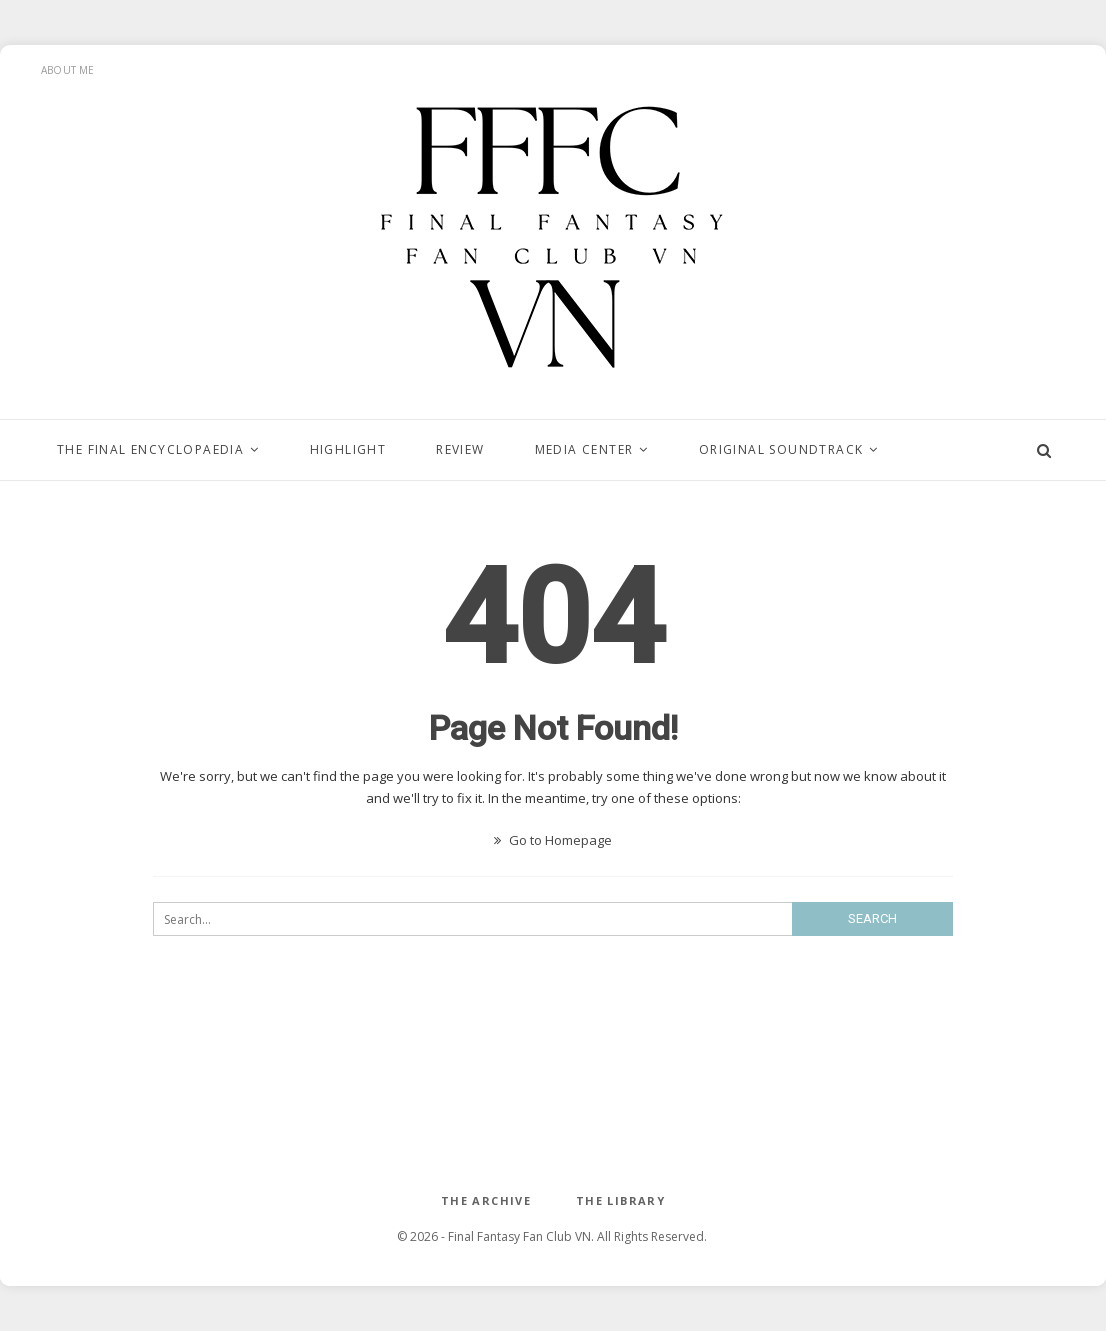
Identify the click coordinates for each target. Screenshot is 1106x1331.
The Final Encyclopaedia (150, 449)
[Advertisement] (553, 1080)
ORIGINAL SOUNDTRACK (781, 449)
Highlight (348, 449)
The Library (620, 1200)
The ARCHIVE (486, 1200)
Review (460, 449)
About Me (68, 70)
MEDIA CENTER (584, 449)
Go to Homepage (553, 840)
